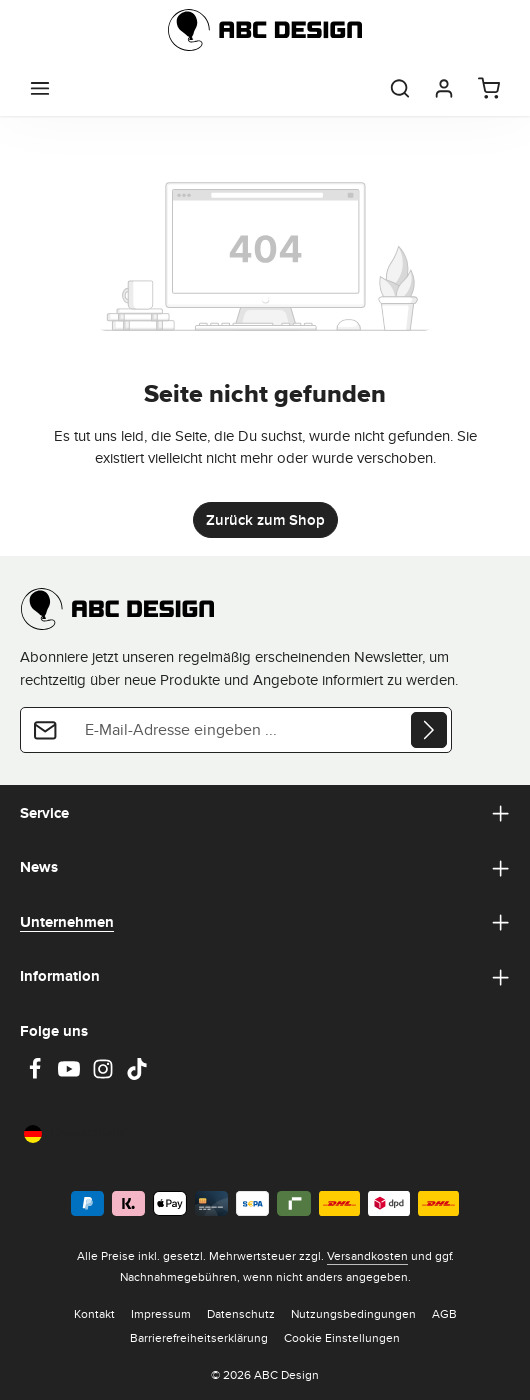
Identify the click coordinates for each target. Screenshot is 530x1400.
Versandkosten (367, 1255)
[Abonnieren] (429, 730)
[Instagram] (105, 1075)
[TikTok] (137, 1075)
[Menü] (40, 88)
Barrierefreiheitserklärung (199, 1337)
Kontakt (94, 1313)
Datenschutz (241, 1313)
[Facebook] (37, 1075)
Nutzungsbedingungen (353, 1313)
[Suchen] (400, 88)
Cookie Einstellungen (342, 1337)
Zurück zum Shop (265, 520)
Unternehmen (67, 922)
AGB (444, 1313)
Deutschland (76, 1132)
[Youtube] (71, 1075)
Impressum (161, 1313)
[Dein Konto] (444, 88)
